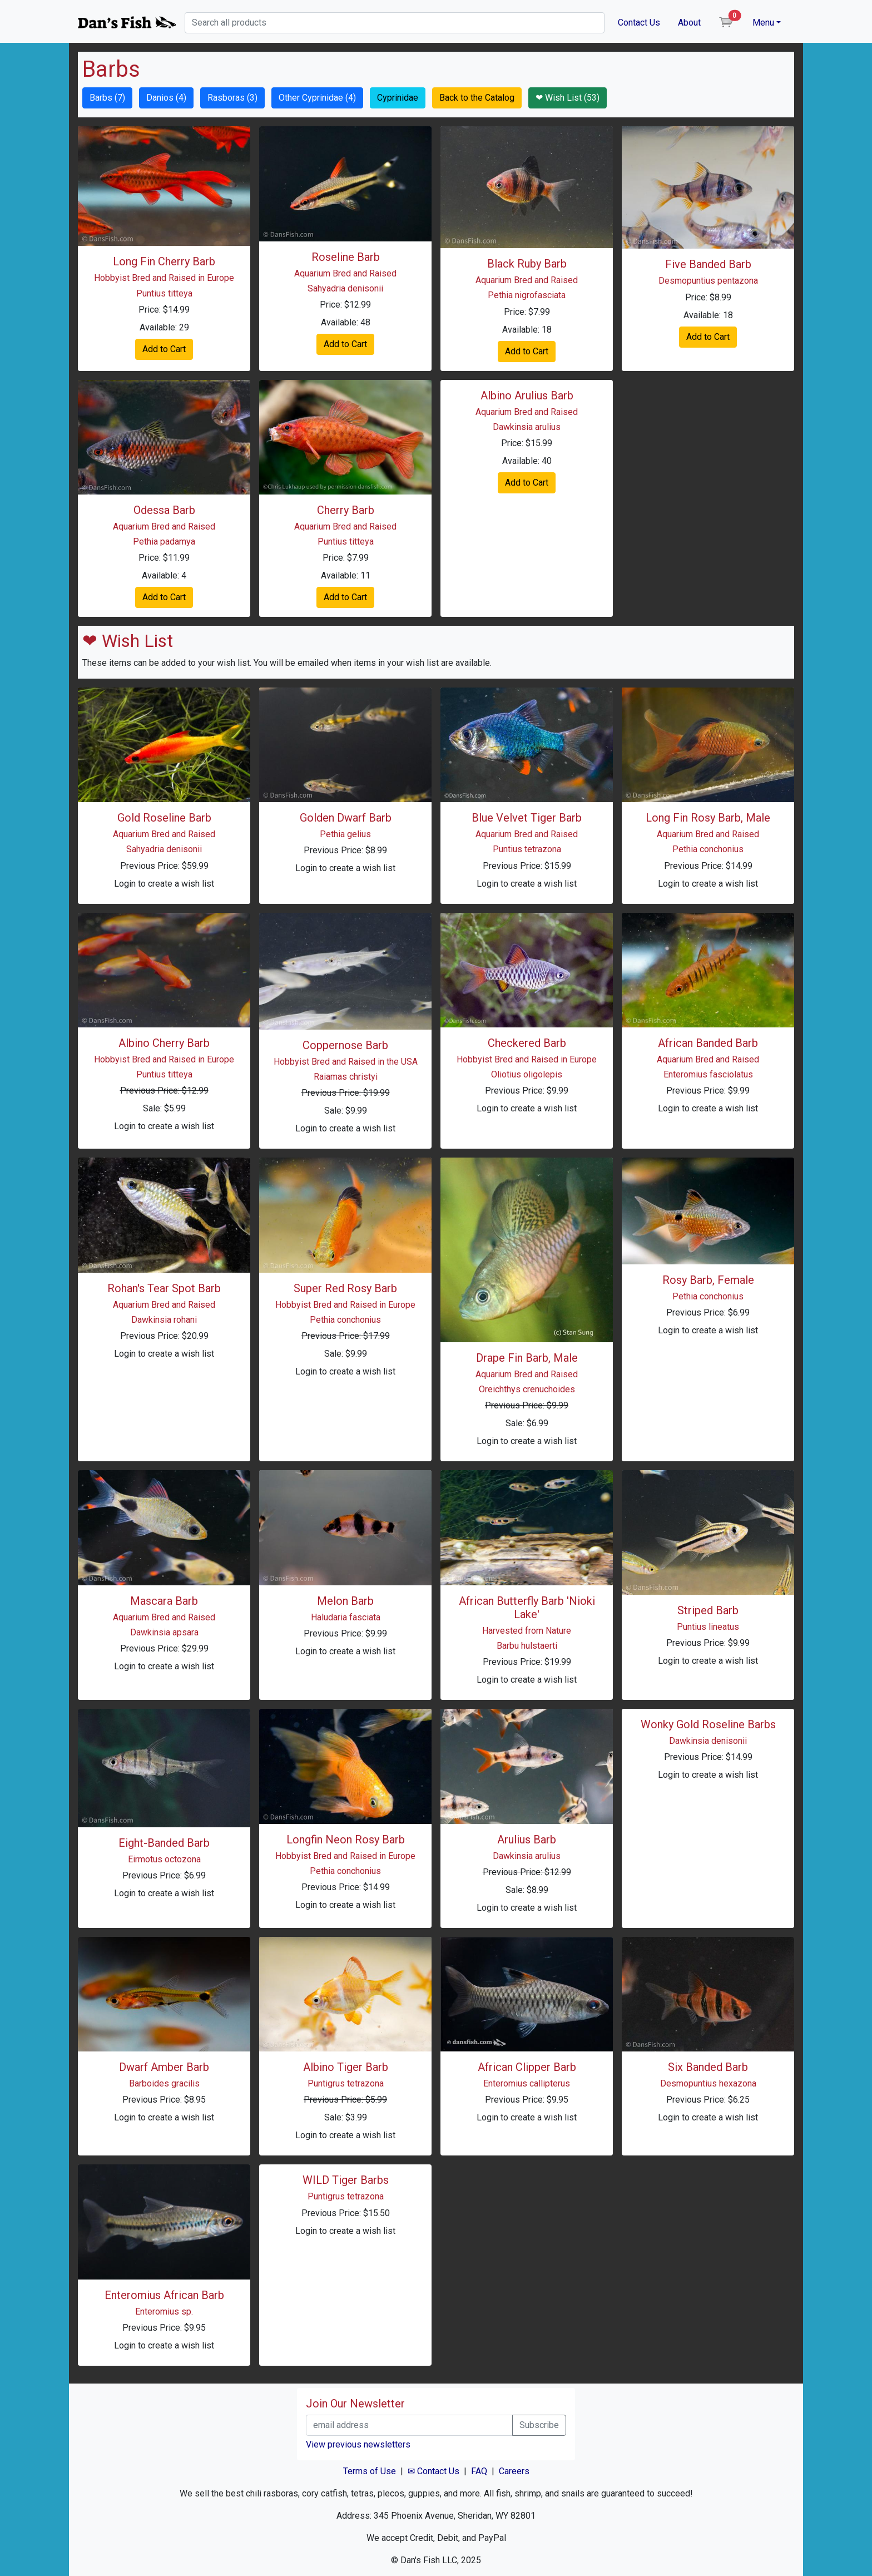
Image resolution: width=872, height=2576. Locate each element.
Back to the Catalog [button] (476, 97)
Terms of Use (369, 2471)
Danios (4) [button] (166, 97)
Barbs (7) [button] (107, 97)
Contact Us (639, 22)
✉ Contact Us (433, 2471)
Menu (763, 22)
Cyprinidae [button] (397, 97)
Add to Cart (164, 349)
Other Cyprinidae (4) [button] (317, 97)
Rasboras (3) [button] (232, 97)
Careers (514, 2471)
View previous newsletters (358, 2444)
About (689, 22)
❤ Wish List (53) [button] (568, 97)
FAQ (479, 2471)
